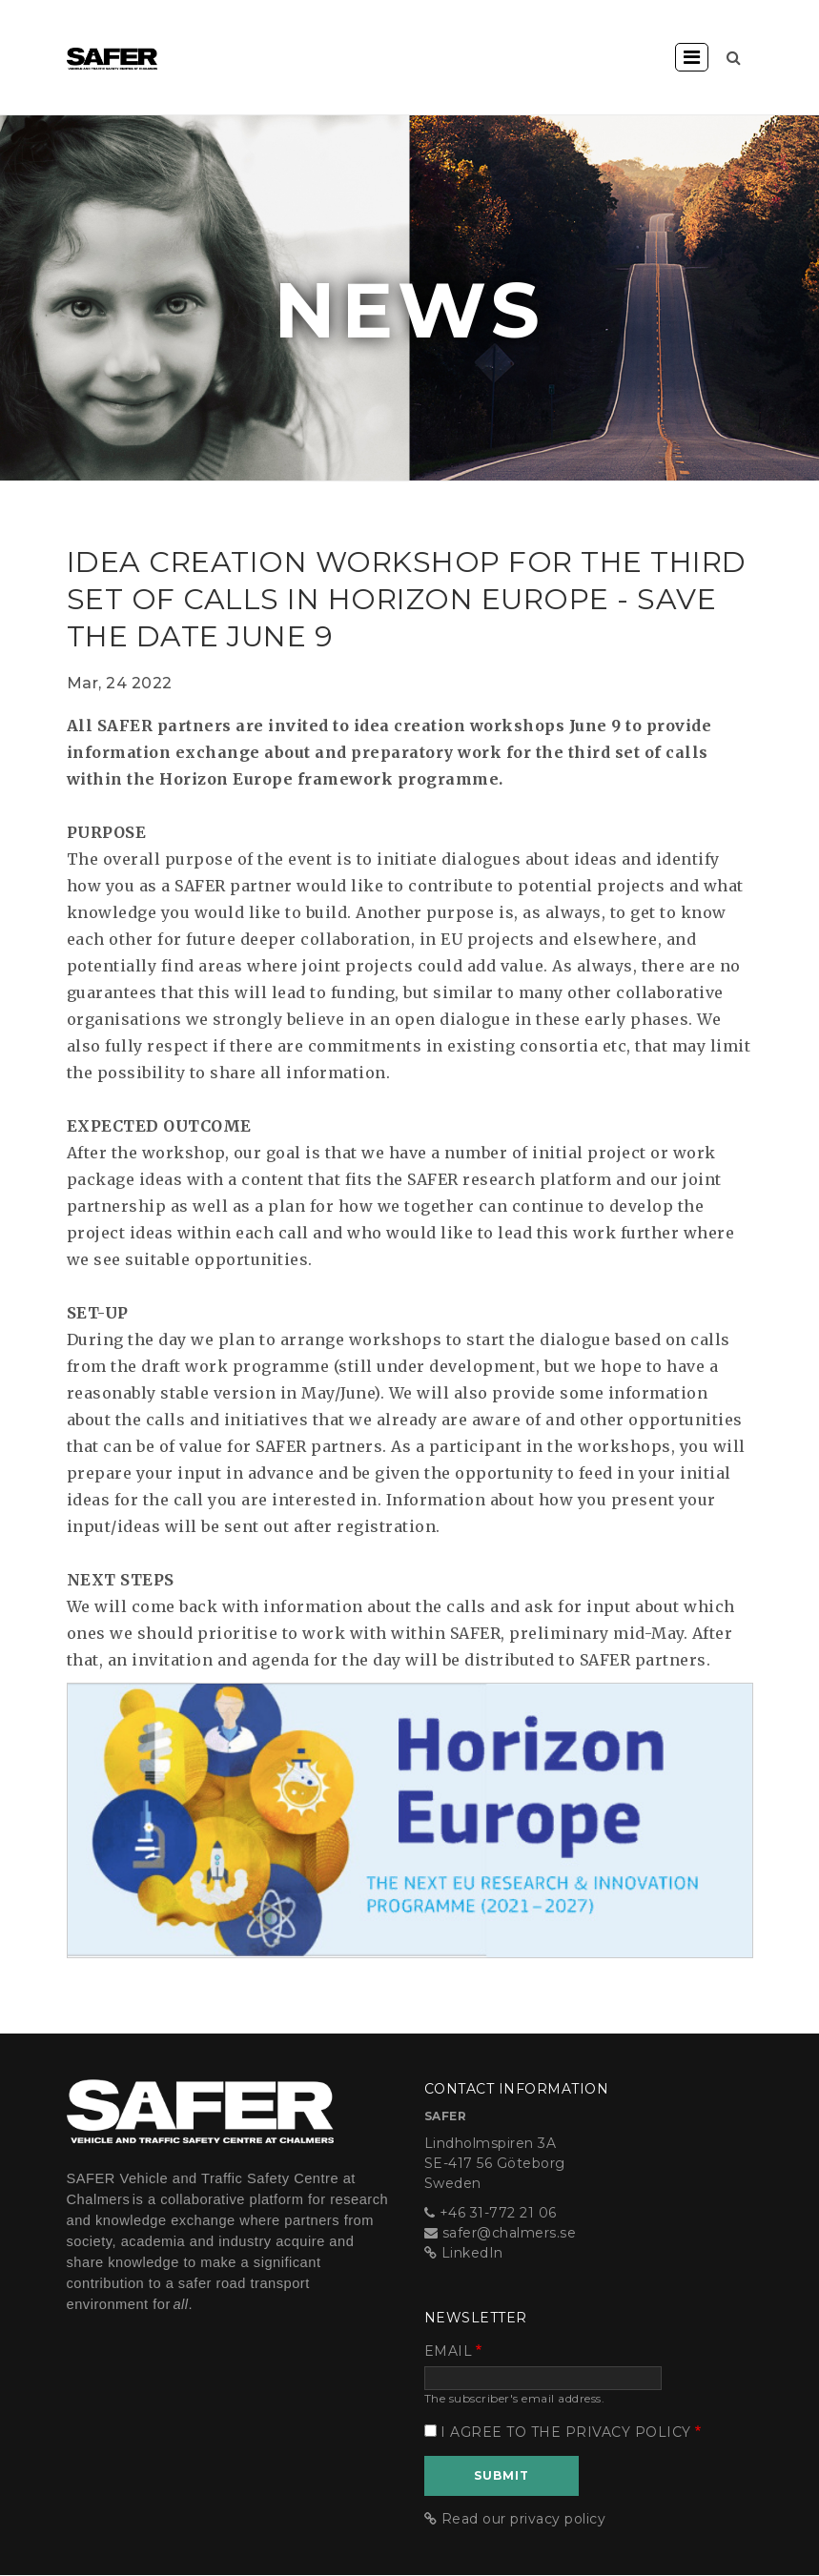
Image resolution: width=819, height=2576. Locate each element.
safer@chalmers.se (509, 2232)
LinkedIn (472, 2252)
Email (448, 2351)
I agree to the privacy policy (565, 2432)
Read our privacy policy (523, 2518)
